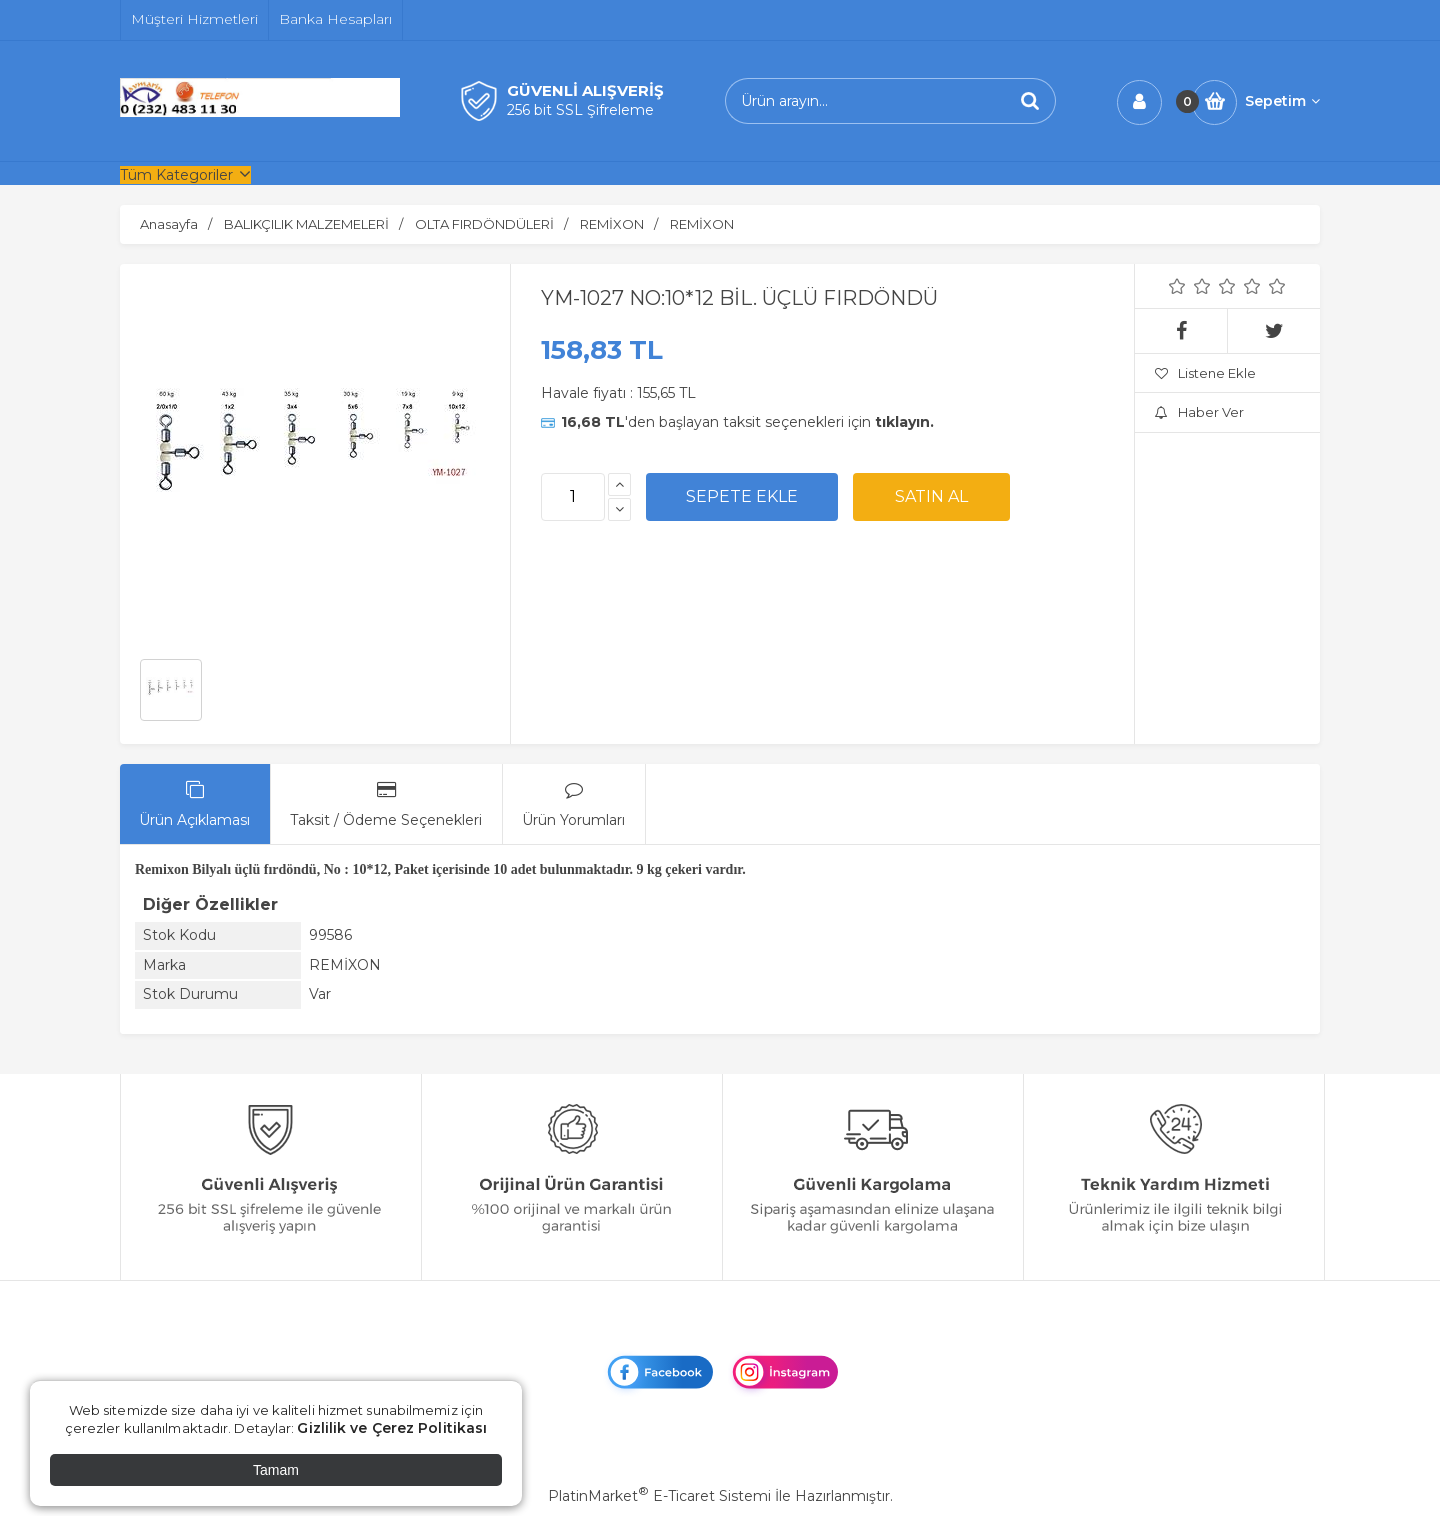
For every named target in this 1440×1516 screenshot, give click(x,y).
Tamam (276, 1470)
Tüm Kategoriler (176, 175)
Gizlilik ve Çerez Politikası (392, 1428)
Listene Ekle (1205, 373)
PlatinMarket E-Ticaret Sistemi (659, 1496)
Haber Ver (1199, 412)
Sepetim (1282, 101)
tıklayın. (904, 422)
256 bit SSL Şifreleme (580, 110)
